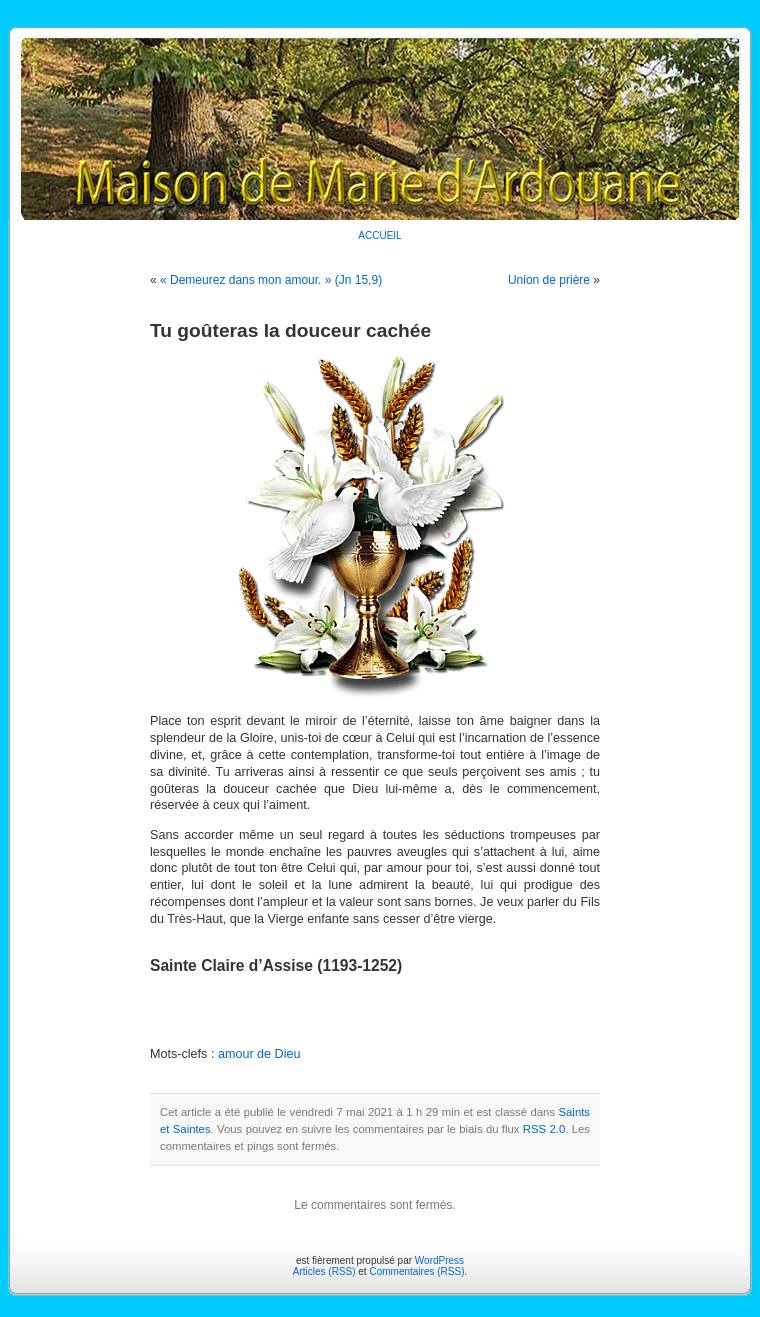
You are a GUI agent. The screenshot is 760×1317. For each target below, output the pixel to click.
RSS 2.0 (544, 1129)
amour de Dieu (259, 1054)
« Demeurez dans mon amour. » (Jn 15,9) (271, 280)
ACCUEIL (379, 235)
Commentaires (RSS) (416, 1271)
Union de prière (549, 280)
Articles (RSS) (324, 1271)
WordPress (439, 1260)
